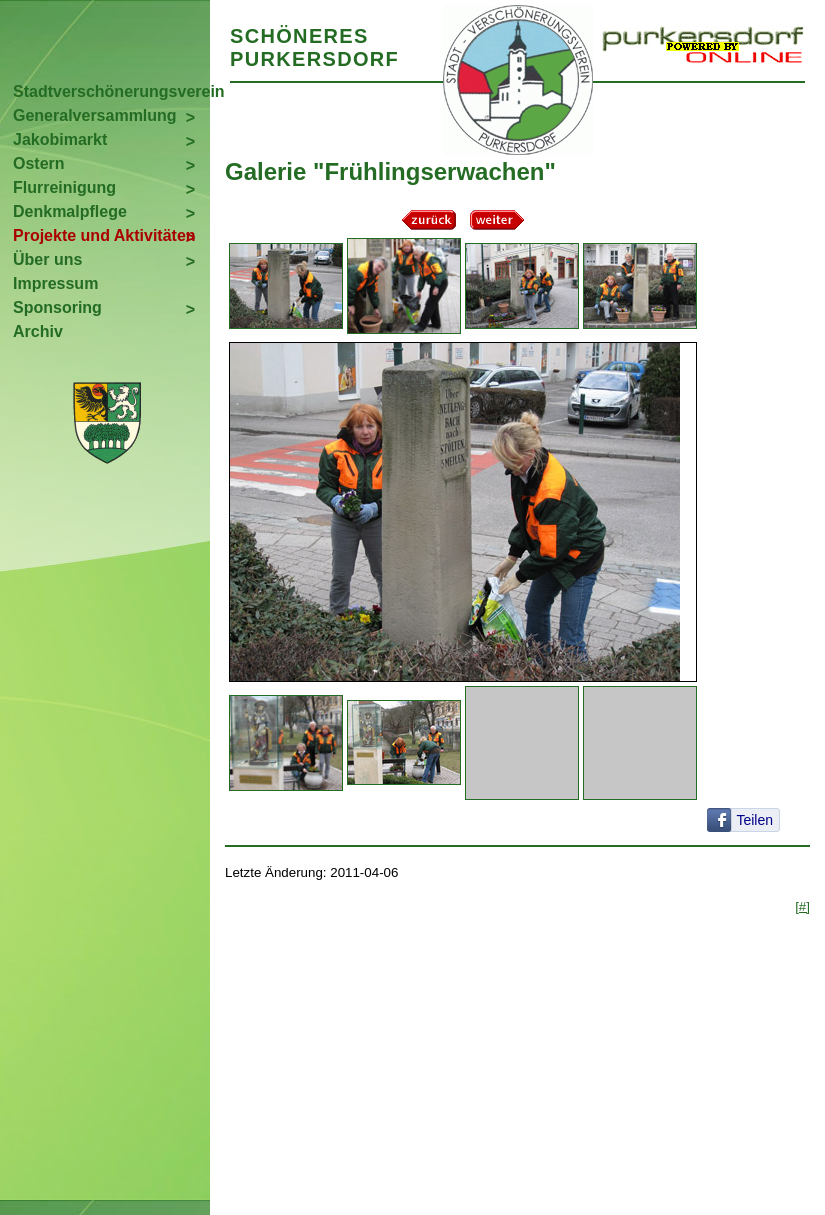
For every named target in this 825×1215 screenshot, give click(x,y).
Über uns (47, 259)
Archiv (38, 331)
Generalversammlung (95, 115)
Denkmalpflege (70, 211)
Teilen (754, 820)
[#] (802, 906)
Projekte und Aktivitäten (104, 235)
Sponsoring (57, 307)
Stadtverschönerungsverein (111, 91)
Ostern (39, 163)
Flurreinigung (64, 187)
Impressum (55, 283)
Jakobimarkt (60, 139)
